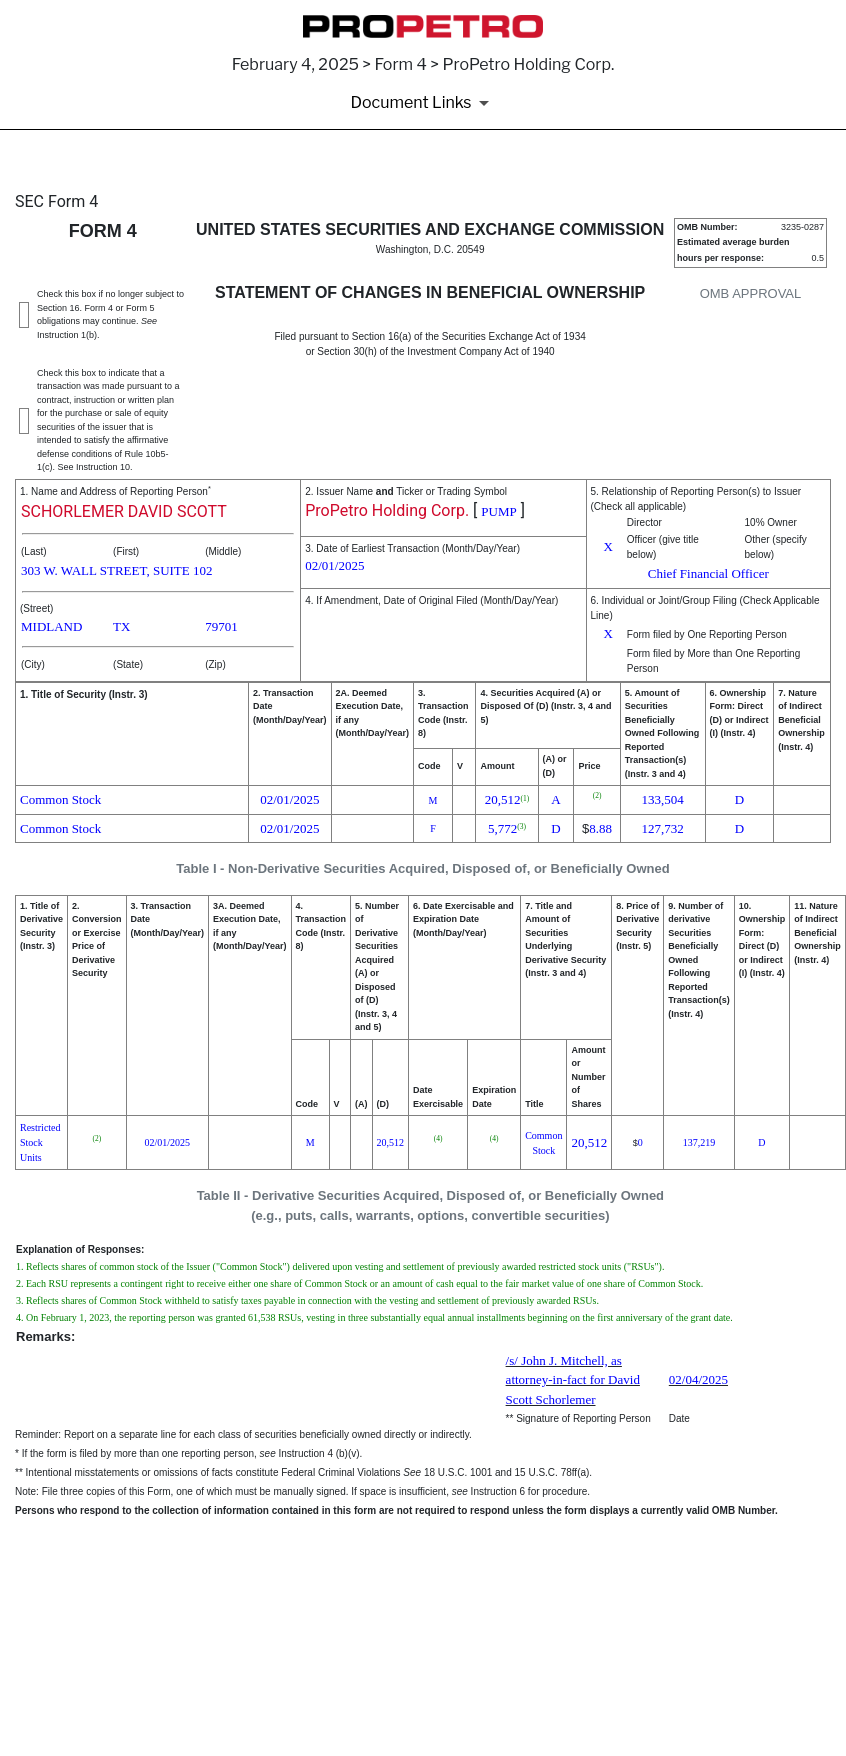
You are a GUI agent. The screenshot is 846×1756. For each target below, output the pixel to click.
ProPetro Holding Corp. (387, 510)
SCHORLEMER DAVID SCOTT (124, 511)
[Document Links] (422, 103)
